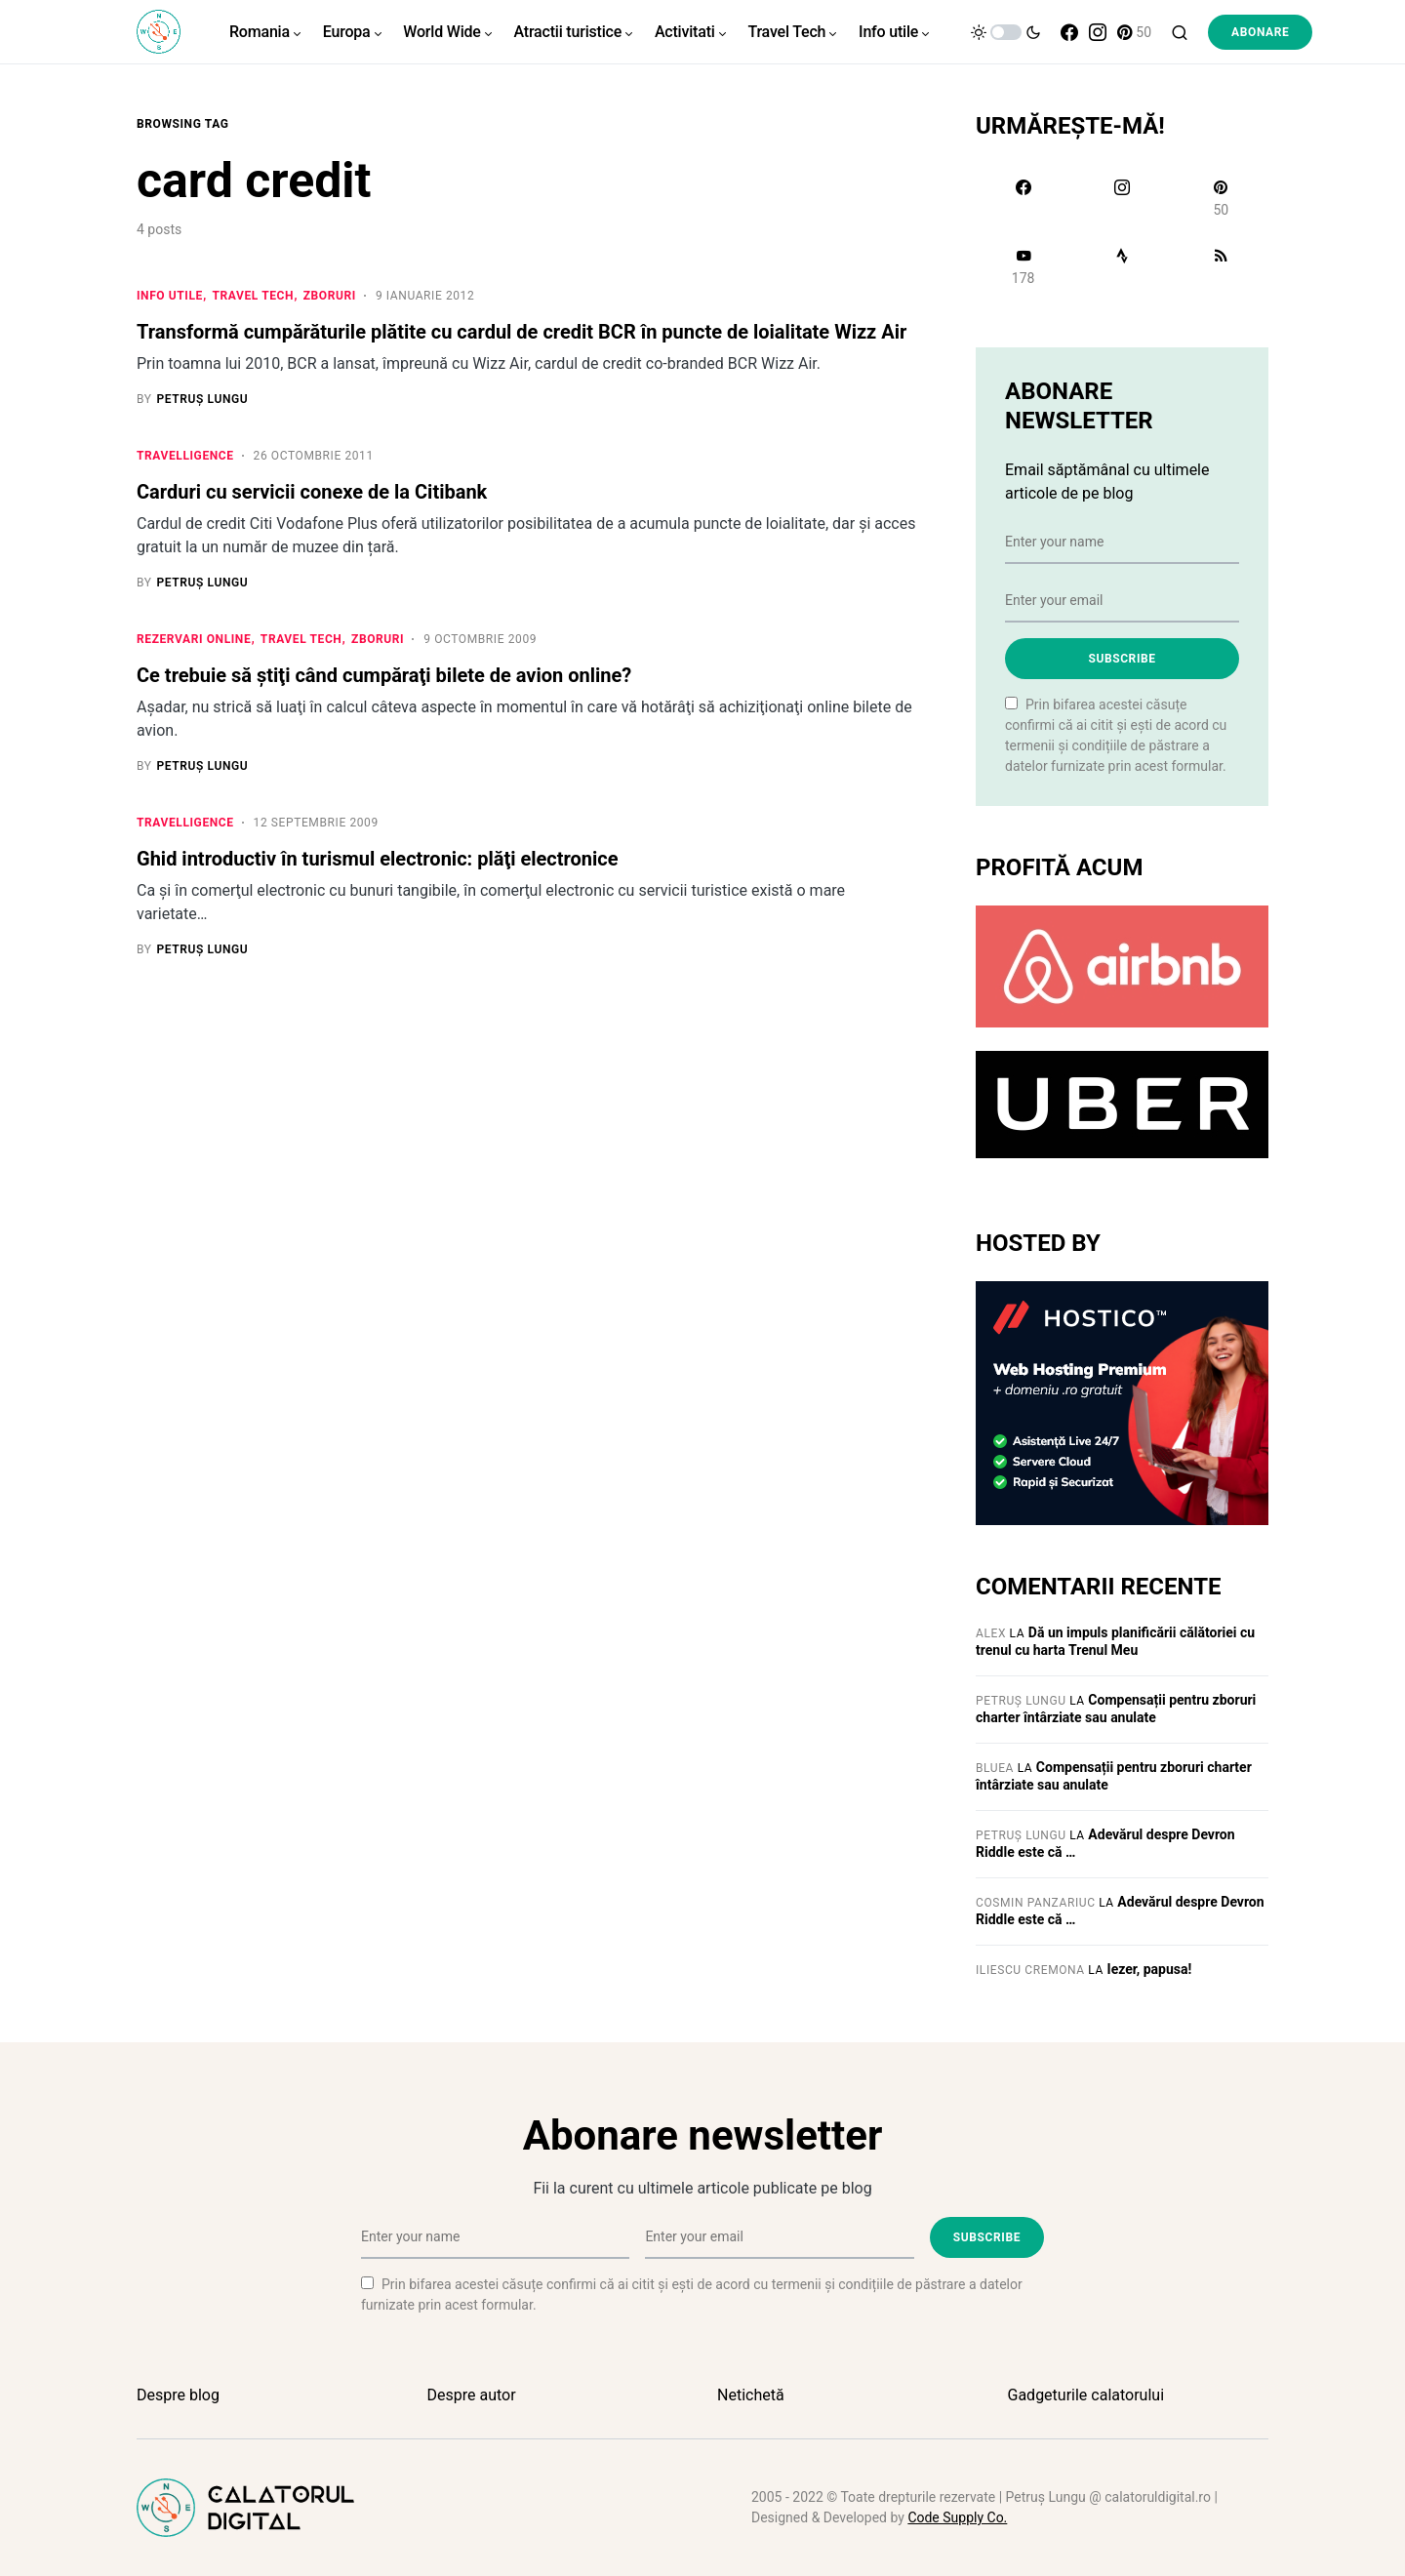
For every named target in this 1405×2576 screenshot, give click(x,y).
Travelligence (185, 456)
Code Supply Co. (957, 2517)
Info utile (170, 295)
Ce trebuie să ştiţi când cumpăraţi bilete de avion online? (384, 677)
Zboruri (329, 295)
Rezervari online (194, 641)
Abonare (1260, 32)
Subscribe (1121, 658)
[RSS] (1221, 266)
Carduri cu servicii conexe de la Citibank (312, 492)
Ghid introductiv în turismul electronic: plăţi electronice (378, 861)
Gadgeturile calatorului (1086, 2395)
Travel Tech (254, 295)
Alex (991, 1633)
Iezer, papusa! (1149, 1969)
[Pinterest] (1134, 32)
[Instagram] (1097, 32)
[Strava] (1121, 266)
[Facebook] (1069, 32)
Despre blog (178, 2395)
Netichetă (750, 2395)
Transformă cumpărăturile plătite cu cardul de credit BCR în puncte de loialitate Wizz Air (521, 331)
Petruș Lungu (1021, 1701)
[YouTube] (1023, 266)
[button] (1006, 32)
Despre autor (471, 2395)
